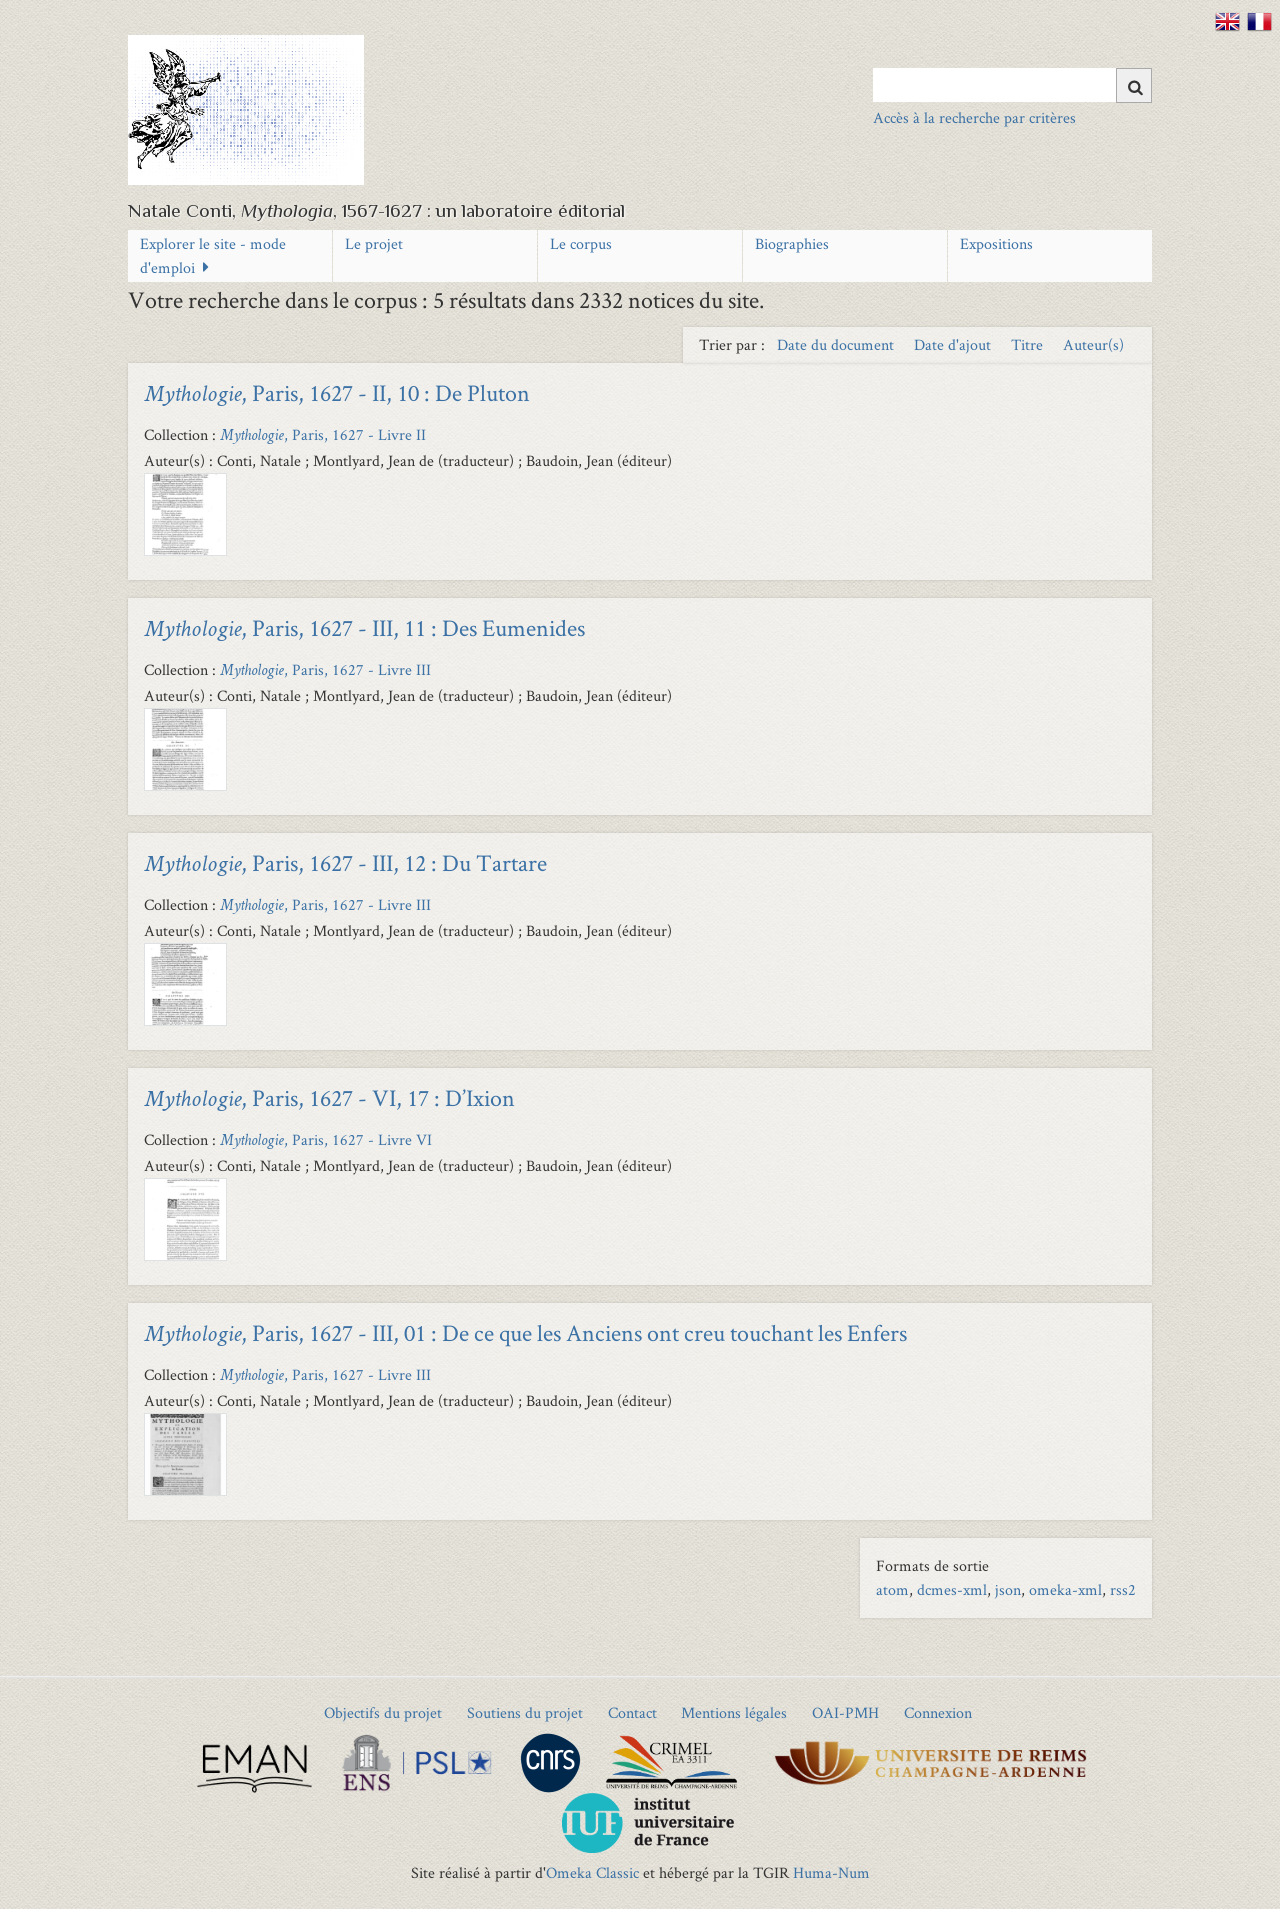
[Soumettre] (1134, 85)
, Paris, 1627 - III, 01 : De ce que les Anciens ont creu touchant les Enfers (525, 1332)
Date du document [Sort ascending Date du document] (837, 344)
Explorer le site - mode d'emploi (213, 255)
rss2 (1123, 1589)
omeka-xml (1065, 1589)
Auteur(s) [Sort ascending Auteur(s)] (1093, 344)
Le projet (374, 243)
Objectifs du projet (383, 1712)
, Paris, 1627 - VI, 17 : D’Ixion (329, 1097)
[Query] (1012, 85)
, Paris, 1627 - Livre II (323, 434)
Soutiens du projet (525, 1712)
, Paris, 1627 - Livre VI (326, 1139)
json (1008, 1589)
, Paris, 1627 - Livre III (325, 669)
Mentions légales (734, 1712)
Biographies (792, 243)
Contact (632, 1712)
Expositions (996, 243)
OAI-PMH (845, 1712)
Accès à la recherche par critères (974, 117)
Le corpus (581, 243)
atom (892, 1589)
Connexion (938, 1712)
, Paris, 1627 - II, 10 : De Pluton (337, 392)
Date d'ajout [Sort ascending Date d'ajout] (954, 344)
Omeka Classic (592, 1872)
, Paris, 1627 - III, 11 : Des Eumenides (364, 627)
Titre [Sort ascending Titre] (1029, 344)
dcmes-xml (952, 1589)
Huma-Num (831, 1872)
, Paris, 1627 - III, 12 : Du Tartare (345, 862)
